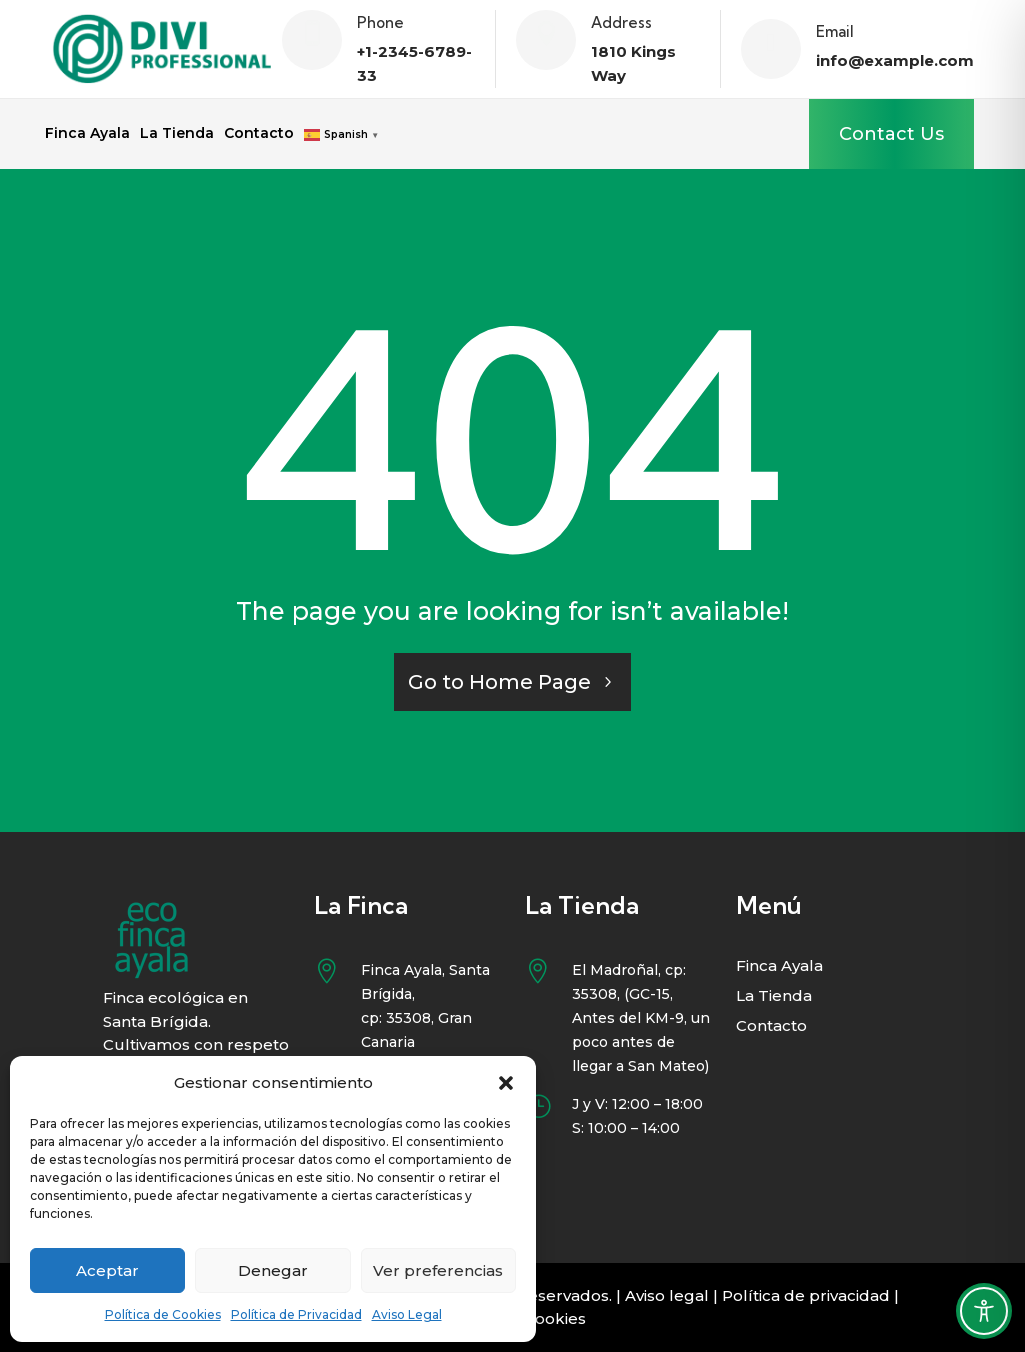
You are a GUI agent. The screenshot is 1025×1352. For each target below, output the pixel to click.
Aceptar (107, 1270)
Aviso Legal (407, 1314)
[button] (506, 1083)
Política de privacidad (806, 1295)
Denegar (273, 1270)
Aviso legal (667, 1295)
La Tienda (177, 134)
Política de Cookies (163, 1314)
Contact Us (891, 134)
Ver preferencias (438, 1270)
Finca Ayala (87, 134)
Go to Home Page (499, 682)
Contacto (259, 134)
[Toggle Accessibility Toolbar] (984, 1311)
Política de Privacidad (296, 1314)
